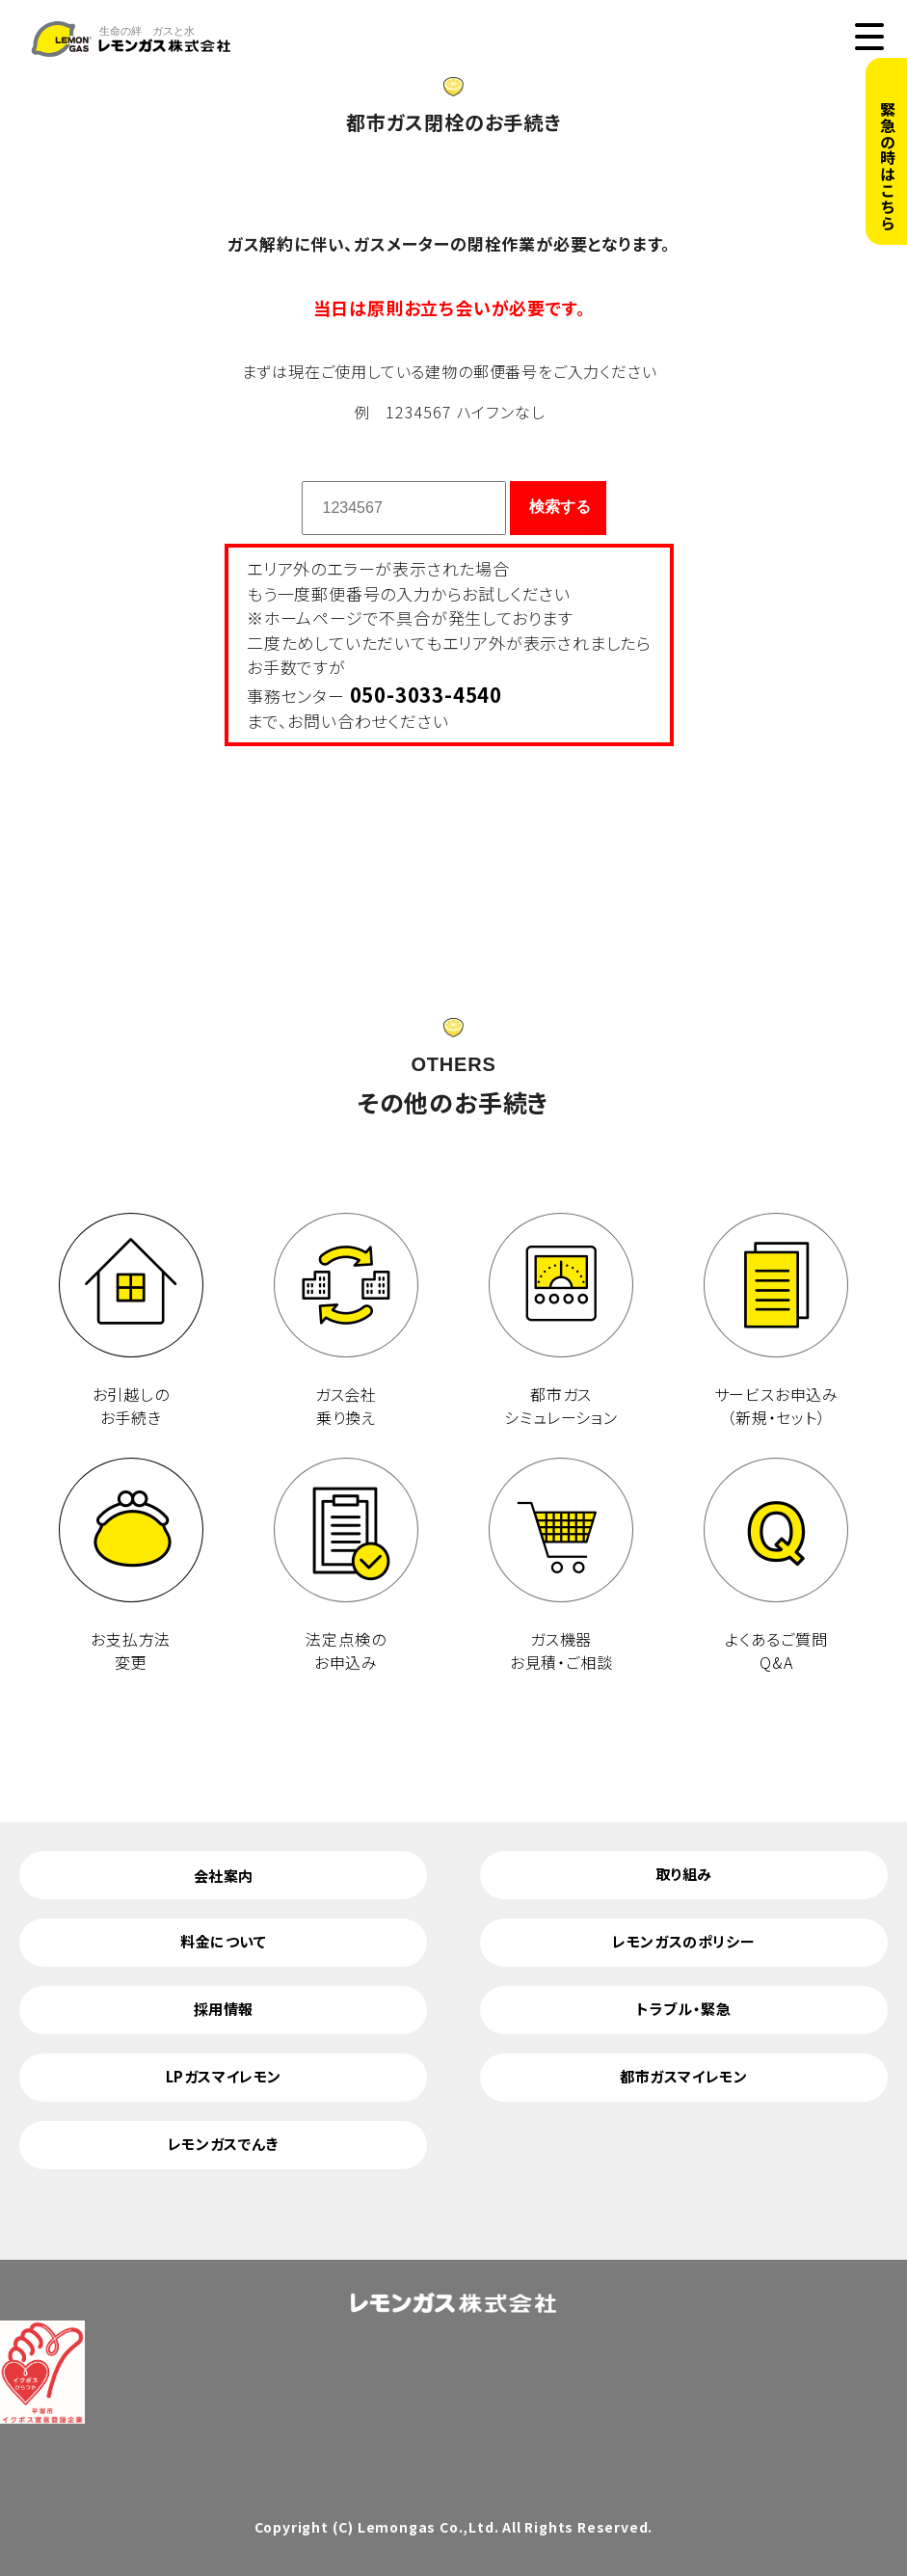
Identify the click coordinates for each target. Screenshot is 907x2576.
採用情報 (223, 2009)
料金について (223, 1941)
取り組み (683, 1874)
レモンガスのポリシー (683, 1941)
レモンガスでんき (224, 2143)
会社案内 (223, 1875)
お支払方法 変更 (131, 1566)
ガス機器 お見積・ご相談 (561, 1566)
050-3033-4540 (426, 694)
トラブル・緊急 (683, 2009)
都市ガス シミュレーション (561, 1321)
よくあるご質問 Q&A (776, 1566)
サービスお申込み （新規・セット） (776, 1321)
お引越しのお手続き (131, 1321)
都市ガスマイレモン (683, 2076)
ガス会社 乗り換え (346, 1321)
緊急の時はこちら (887, 165)
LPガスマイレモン (223, 2076)
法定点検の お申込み (346, 1566)
